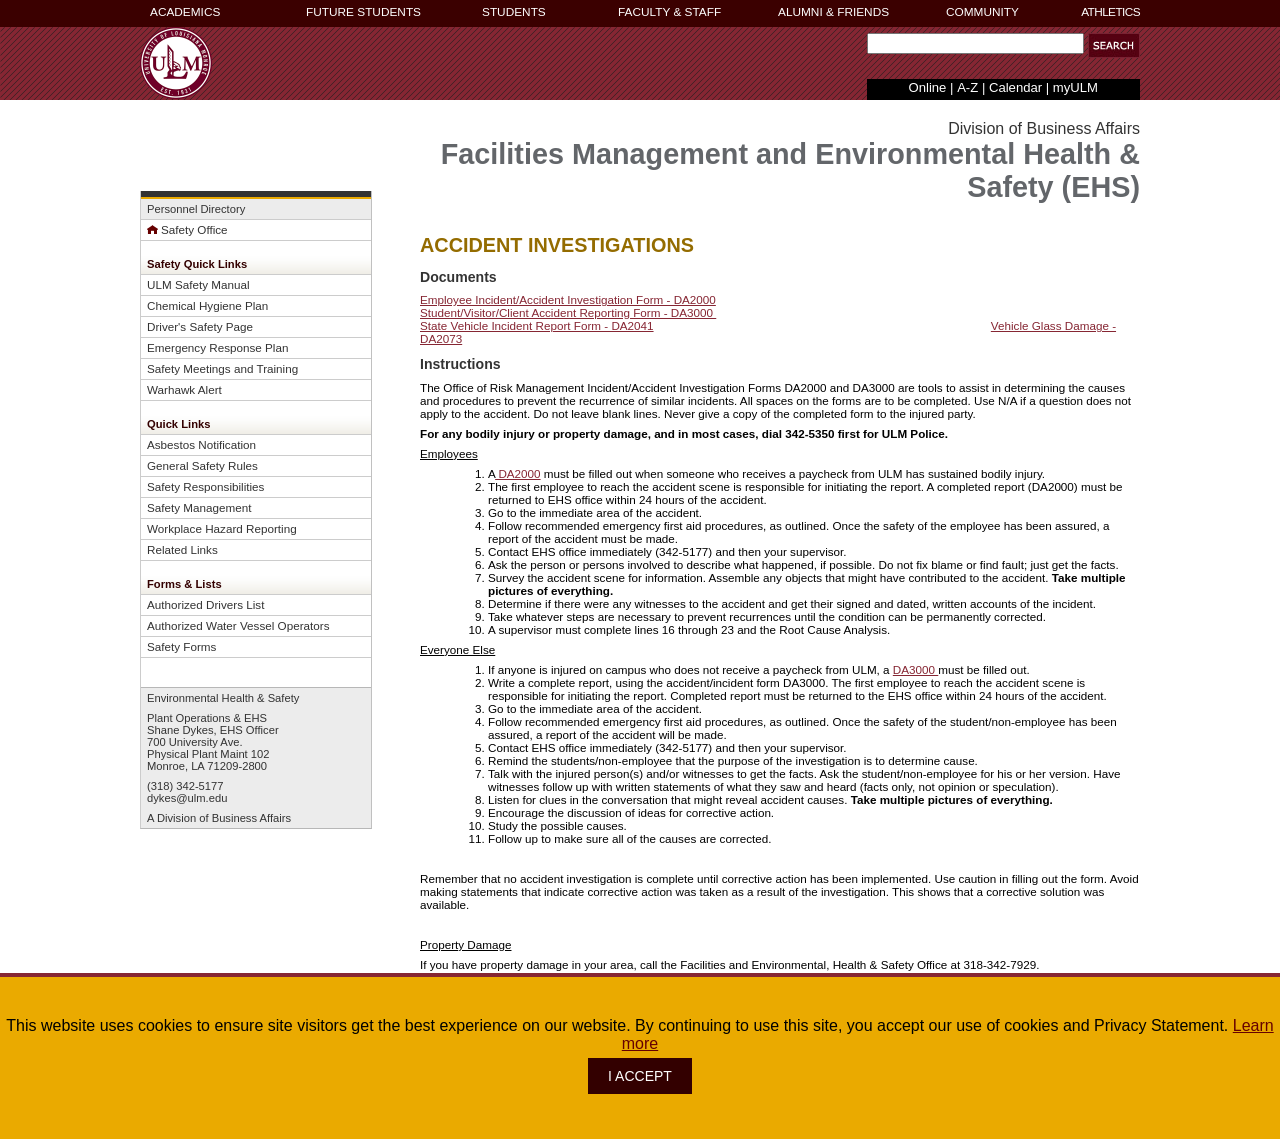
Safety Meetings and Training (222, 368)
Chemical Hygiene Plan (207, 305)
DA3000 (915, 669)
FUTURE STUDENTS (363, 12)
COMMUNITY (982, 12)
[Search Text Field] (975, 43)
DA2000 (517, 473)
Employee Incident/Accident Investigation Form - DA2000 (568, 299)
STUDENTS (514, 12)
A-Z (967, 87)
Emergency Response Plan (217, 347)
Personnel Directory (196, 209)
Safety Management (199, 507)
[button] (1114, 45)
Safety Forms (181, 646)
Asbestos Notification (201, 444)
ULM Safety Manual (198, 284)
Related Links (182, 549)
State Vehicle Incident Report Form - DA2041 (537, 325)
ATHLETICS (1110, 12)
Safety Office (187, 229)
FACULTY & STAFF (669, 12)
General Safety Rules (202, 465)
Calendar (1015, 87)
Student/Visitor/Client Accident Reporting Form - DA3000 (568, 312)
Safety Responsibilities (205, 486)
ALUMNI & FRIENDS (833, 12)
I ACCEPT (640, 1076)
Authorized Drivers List (205, 604)
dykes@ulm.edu (187, 798)
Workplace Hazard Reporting (222, 528)
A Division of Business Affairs (219, 818)
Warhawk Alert (184, 389)
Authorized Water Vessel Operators (238, 625)
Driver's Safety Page (200, 326)
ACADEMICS (185, 12)
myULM (1075, 87)
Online (928, 87)
